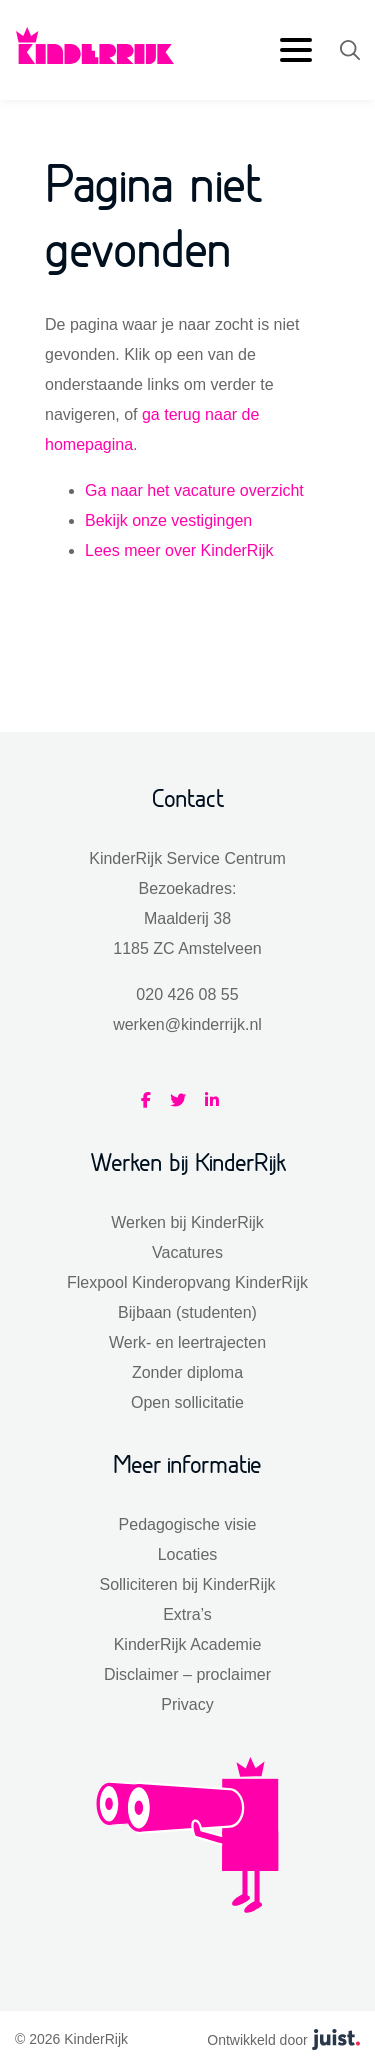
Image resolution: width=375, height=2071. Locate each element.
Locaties (188, 1554)
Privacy (187, 1704)
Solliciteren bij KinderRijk (187, 1584)
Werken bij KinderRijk (187, 1222)
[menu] (300, 51)
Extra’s (187, 1614)
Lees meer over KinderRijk (179, 550)
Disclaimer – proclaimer (187, 1674)
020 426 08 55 (187, 994)
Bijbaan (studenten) (187, 1312)
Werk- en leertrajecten (187, 1342)
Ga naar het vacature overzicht (194, 490)
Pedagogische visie (188, 1524)
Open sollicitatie (187, 1402)
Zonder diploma (187, 1372)
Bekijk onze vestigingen (168, 520)
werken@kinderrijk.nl (187, 1024)
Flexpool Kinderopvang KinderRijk (187, 1282)
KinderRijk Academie (188, 1644)
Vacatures (187, 1252)
